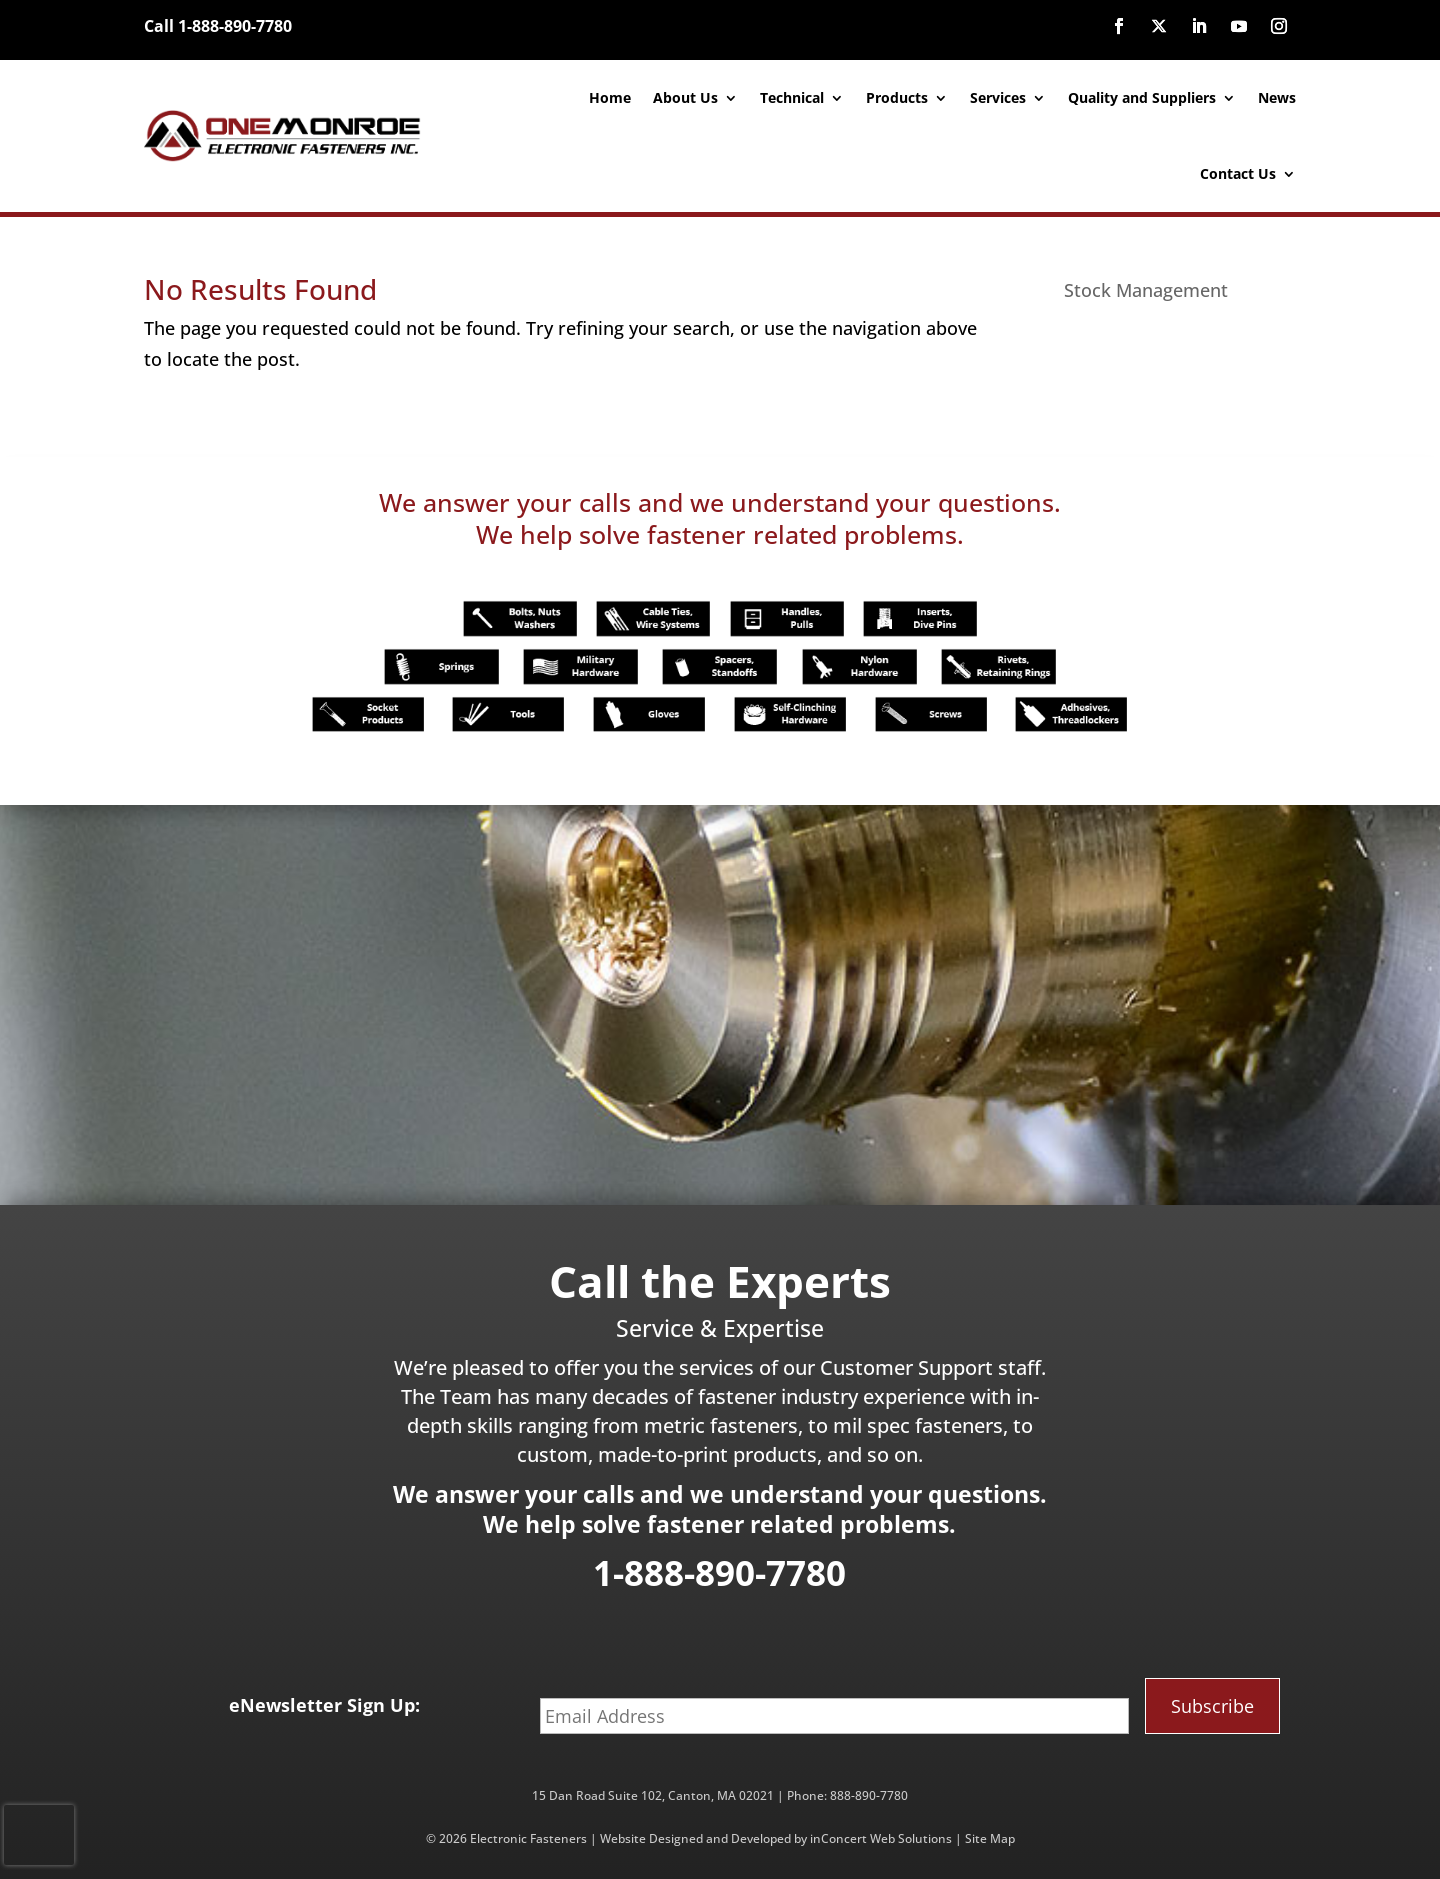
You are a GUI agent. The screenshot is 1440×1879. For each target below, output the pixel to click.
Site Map (990, 1838)
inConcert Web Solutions (881, 1838)
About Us (685, 97)
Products (897, 97)
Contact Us (1238, 173)
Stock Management (1146, 290)
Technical (792, 97)
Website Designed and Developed (695, 1838)
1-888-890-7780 (719, 1572)
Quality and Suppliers (1142, 97)
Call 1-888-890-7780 (218, 26)
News (1277, 97)
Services (998, 97)
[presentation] (39, 1835)
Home (610, 97)
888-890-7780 (869, 1795)
